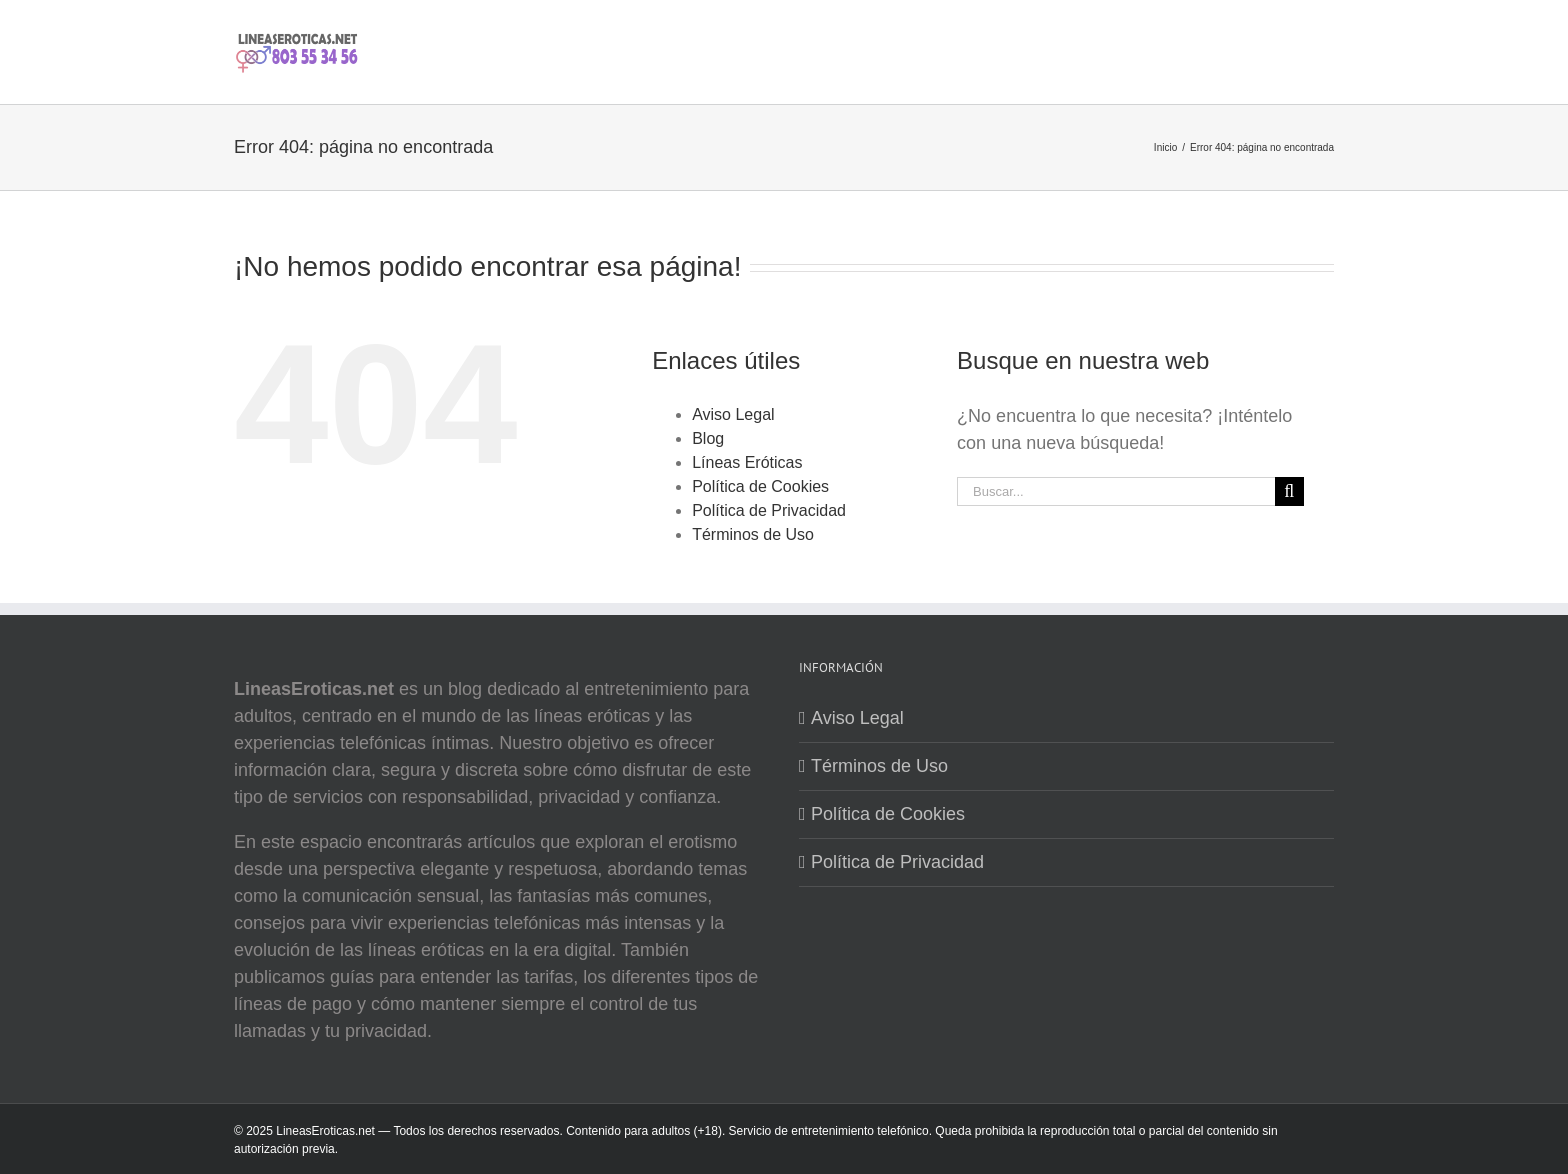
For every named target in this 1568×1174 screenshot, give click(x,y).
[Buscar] (1289, 491)
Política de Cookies (760, 486)
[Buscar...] (1116, 491)
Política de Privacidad (769, 510)
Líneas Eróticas (747, 462)
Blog (708, 438)
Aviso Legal (733, 414)
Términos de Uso (753, 534)
